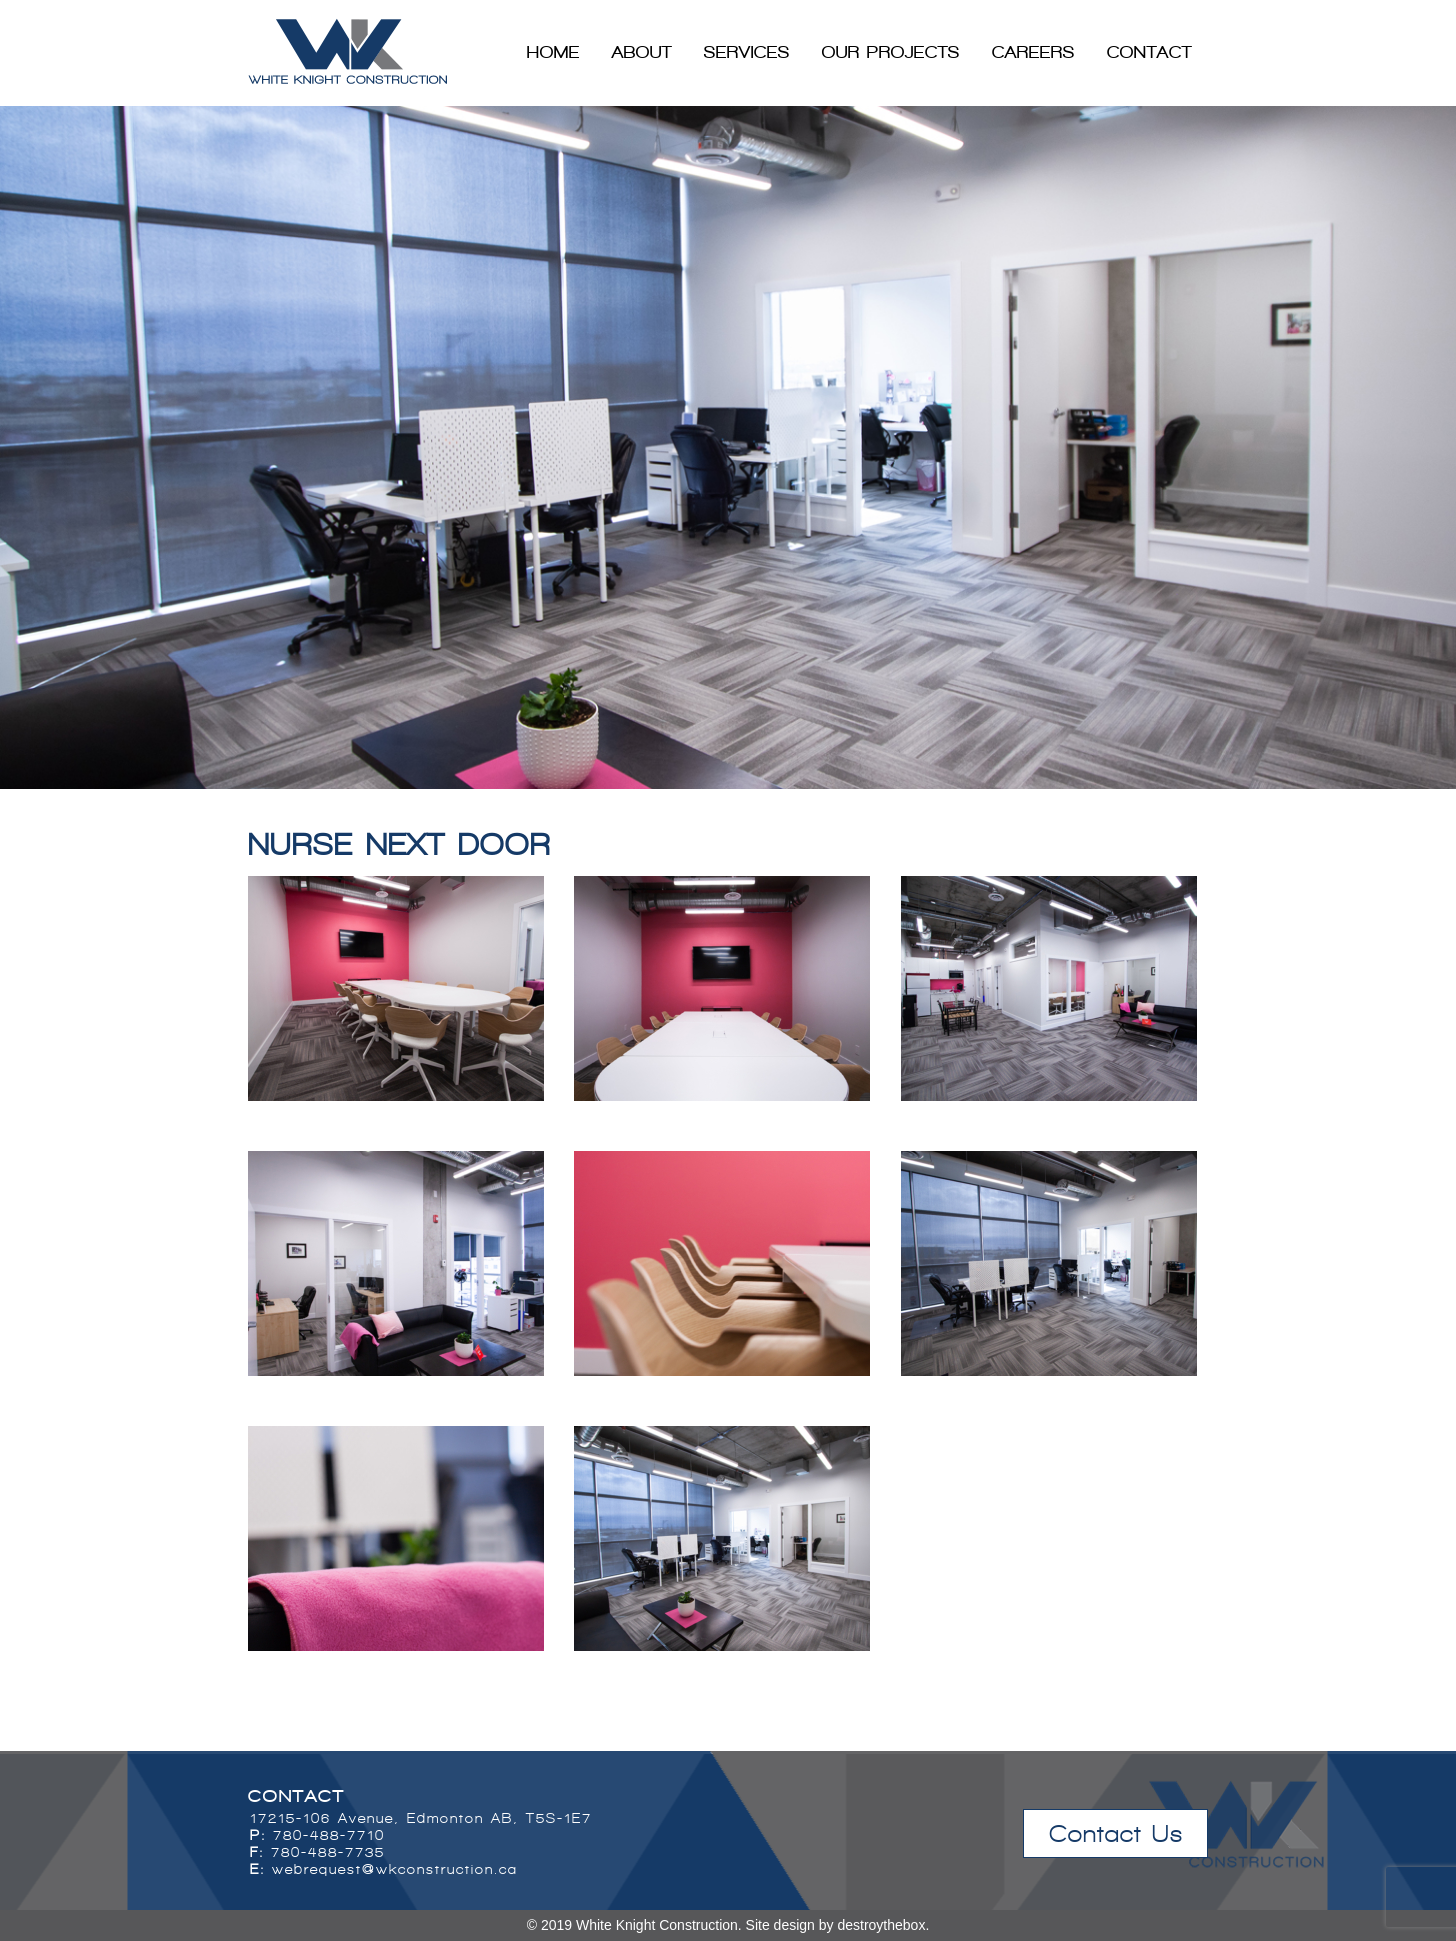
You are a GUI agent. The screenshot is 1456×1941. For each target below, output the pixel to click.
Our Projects (891, 52)
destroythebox (881, 1925)
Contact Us (1116, 1833)
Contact (1149, 52)
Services (747, 52)
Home (553, 52)
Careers (1033, 52)
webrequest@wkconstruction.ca (395, 1869)
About (642, 52)
